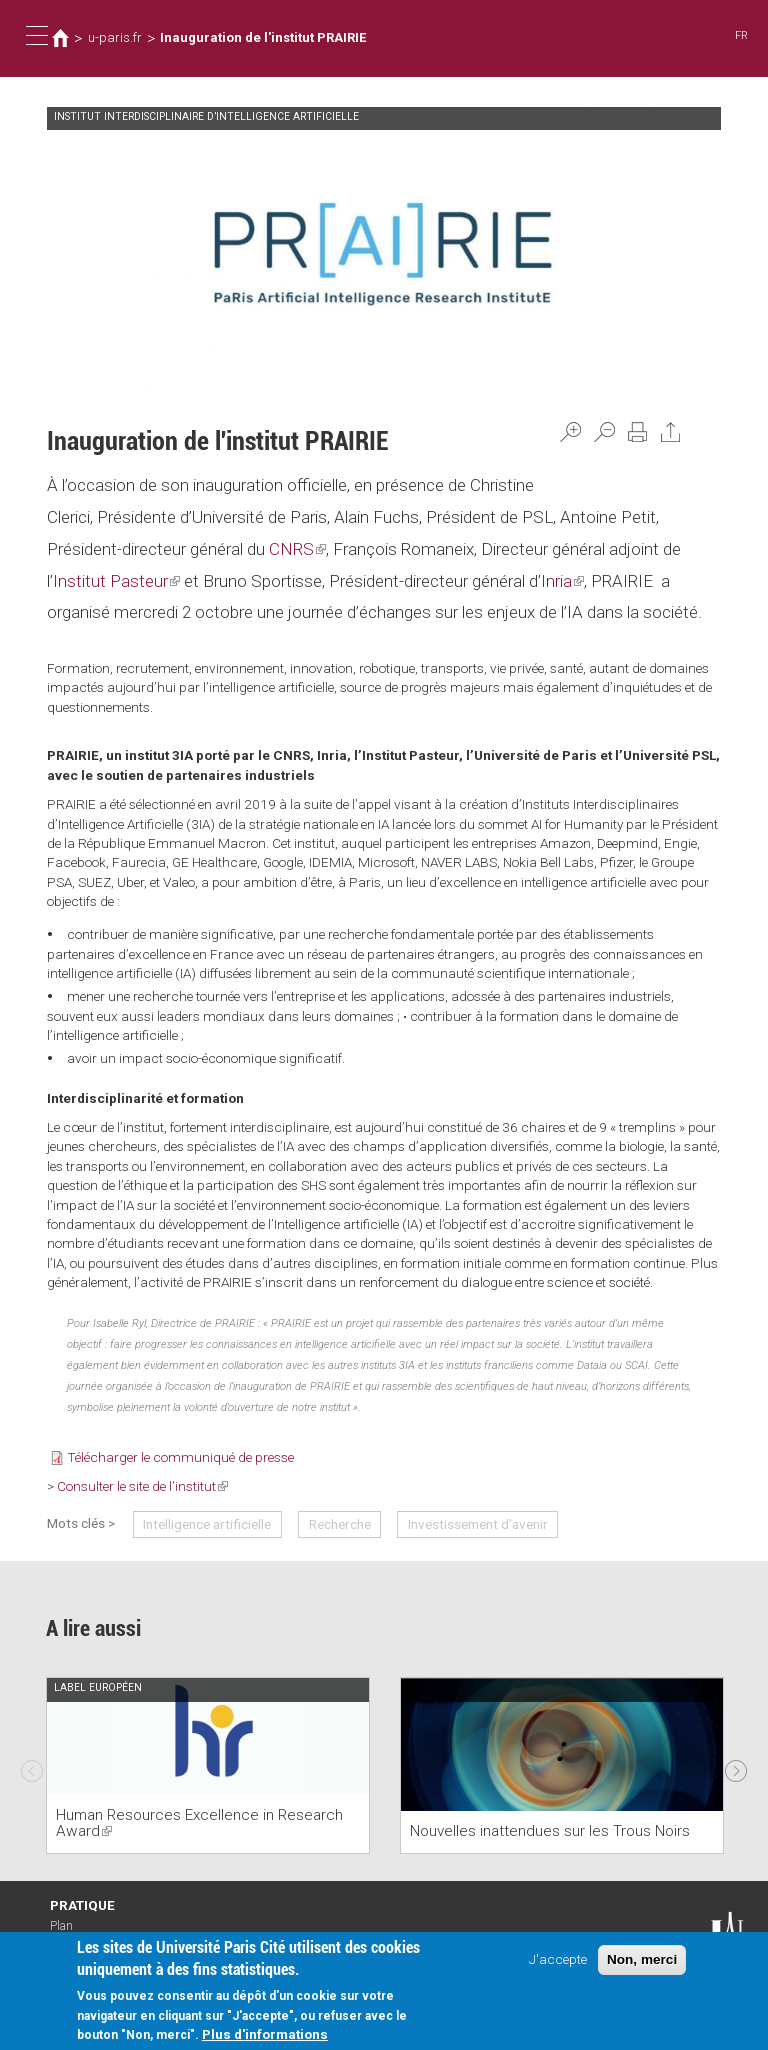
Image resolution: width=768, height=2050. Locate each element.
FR (741, 35)
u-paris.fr (115, 37)
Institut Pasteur (116, 581)
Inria (562, 581)
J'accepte (558, 1961)
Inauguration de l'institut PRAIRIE (263, 37)
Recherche (340, 1524)
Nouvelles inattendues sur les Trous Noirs (550, 1831)
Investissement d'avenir (478, 1524)
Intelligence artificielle (207, 1524)
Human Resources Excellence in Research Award (199, 1823)
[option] (208, 1765)
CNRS (297, 549)
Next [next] (736, 1766)
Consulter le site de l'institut (142, 1486)
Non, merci (642, 1961)
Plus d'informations (265, 2036)
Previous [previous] (32, 1766)
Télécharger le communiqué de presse (180, 1457)
